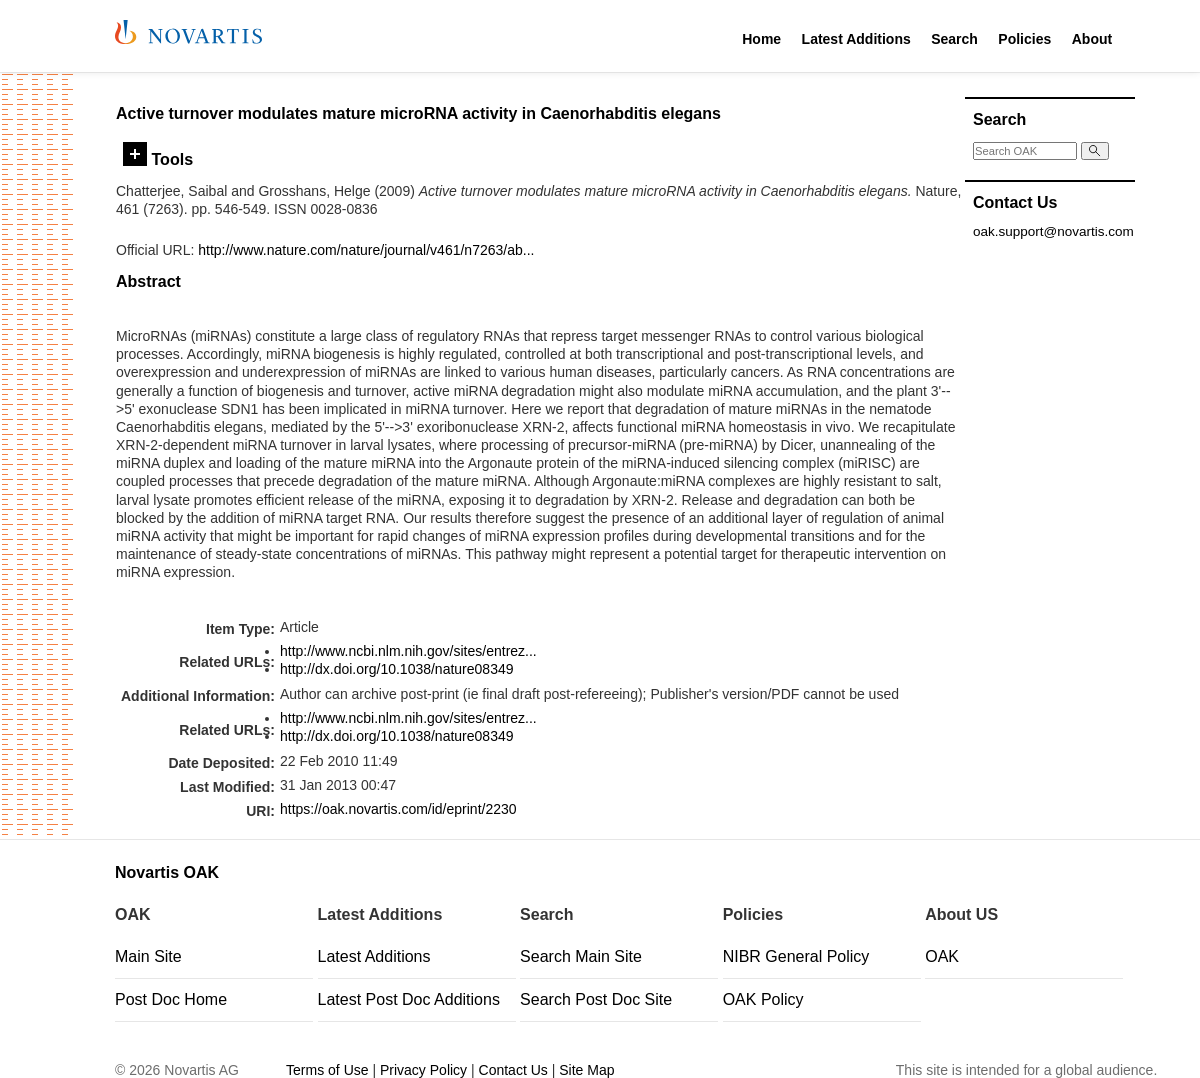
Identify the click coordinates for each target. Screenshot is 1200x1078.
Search (954, 39)
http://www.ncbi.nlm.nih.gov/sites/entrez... (408, 651)
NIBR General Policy (796, 956)
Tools (158, 159)
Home (761, 39)
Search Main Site (581, 956)
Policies (1024, 39)
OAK (942, 956)
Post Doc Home (171, 999)
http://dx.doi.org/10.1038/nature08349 (397, 669)
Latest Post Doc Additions (409, 999)
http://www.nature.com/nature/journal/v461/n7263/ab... (366, 250)
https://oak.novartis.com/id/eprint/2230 (398, 809)
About (1092, 39)
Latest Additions (856, 39)
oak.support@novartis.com (1053, 231)
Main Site (148, 956)
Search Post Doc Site (596, 999)
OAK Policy (763, 999)
